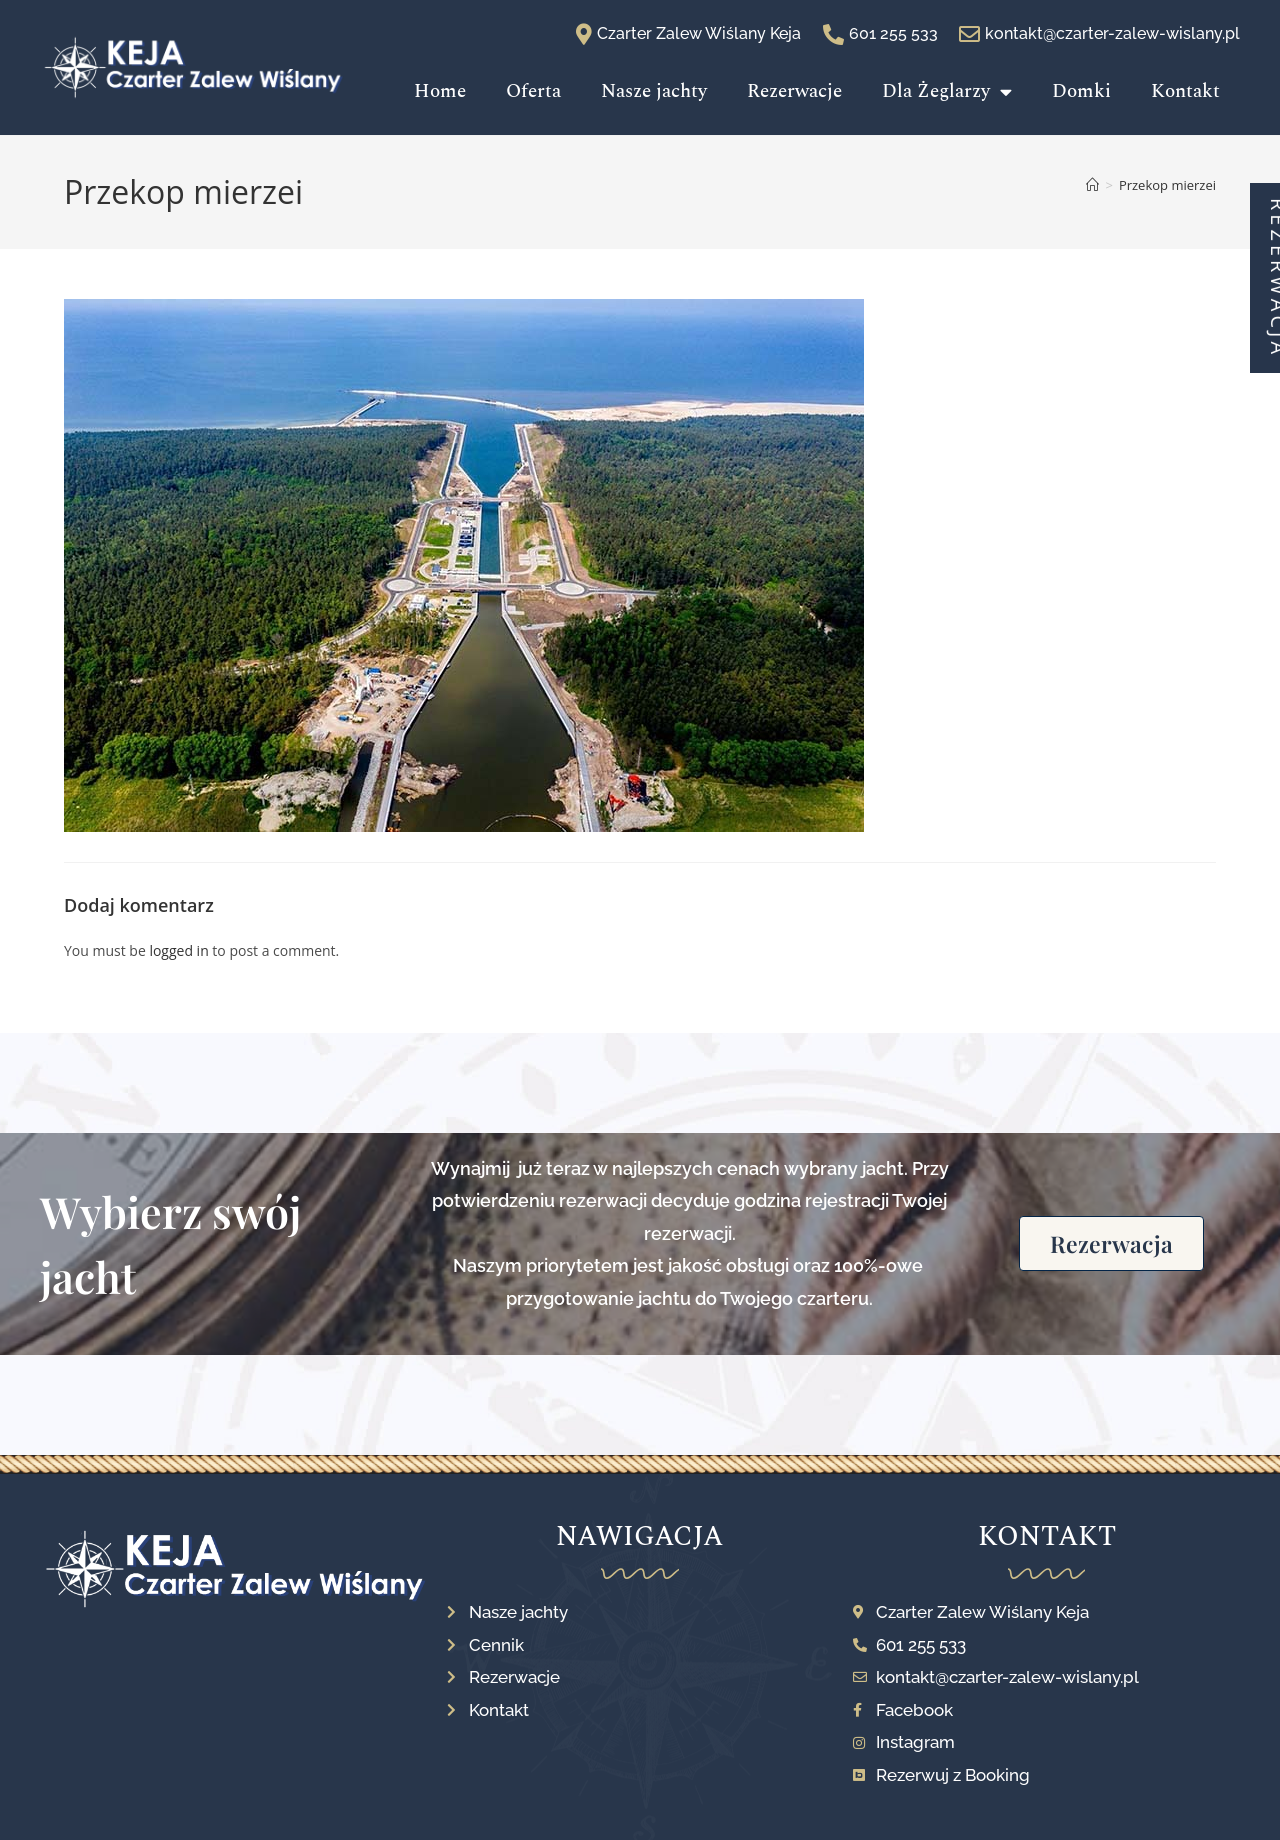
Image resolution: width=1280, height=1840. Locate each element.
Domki (1081, 91)
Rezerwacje (794, 91)
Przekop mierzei (1167, 185)
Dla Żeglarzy (947, 91)
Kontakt (1185, 91)
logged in (178, 950)
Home (440, 91)
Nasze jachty (654, 91)
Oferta (533, 91)
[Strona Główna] (1092, 185)
